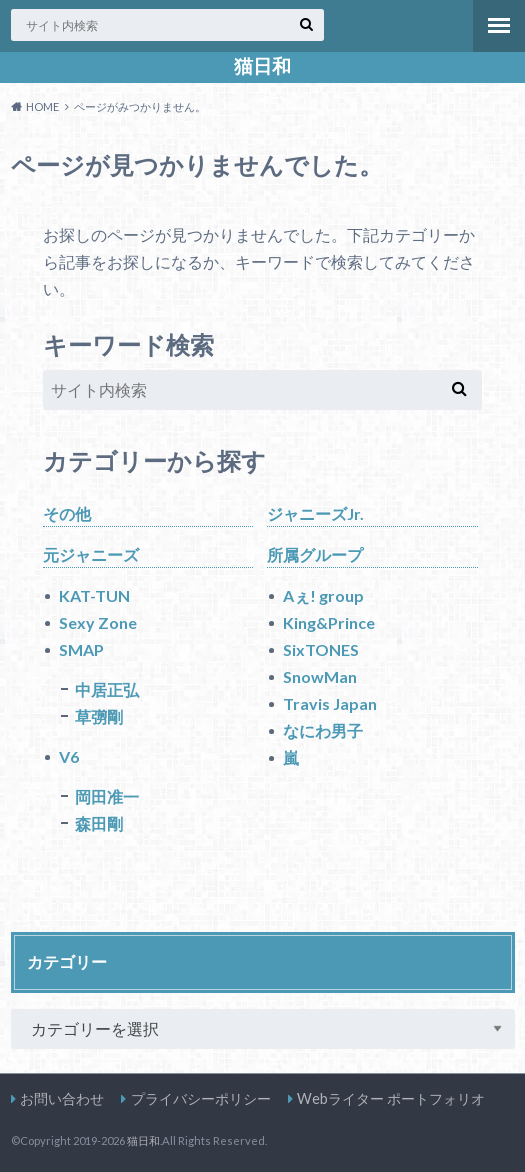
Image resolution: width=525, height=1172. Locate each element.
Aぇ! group (323, 595)
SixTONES (321, 649)
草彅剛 (99, 716)
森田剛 (99, 823)
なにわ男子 (323, 730)
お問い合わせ (62, 1098)
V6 (69, 756)
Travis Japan (330, 703)
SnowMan (320, 676)
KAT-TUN (94, 595)
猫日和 (262, 66)
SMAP (81, 649)
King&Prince (329, 622)
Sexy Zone (98, 622)
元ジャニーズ (91, 554)
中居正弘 (107, 689)
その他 (67, 513)
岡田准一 (107, 796)
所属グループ (315, 554)
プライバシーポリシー (201, 1098)
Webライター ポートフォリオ (391, 1098)
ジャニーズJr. (315, 513)
